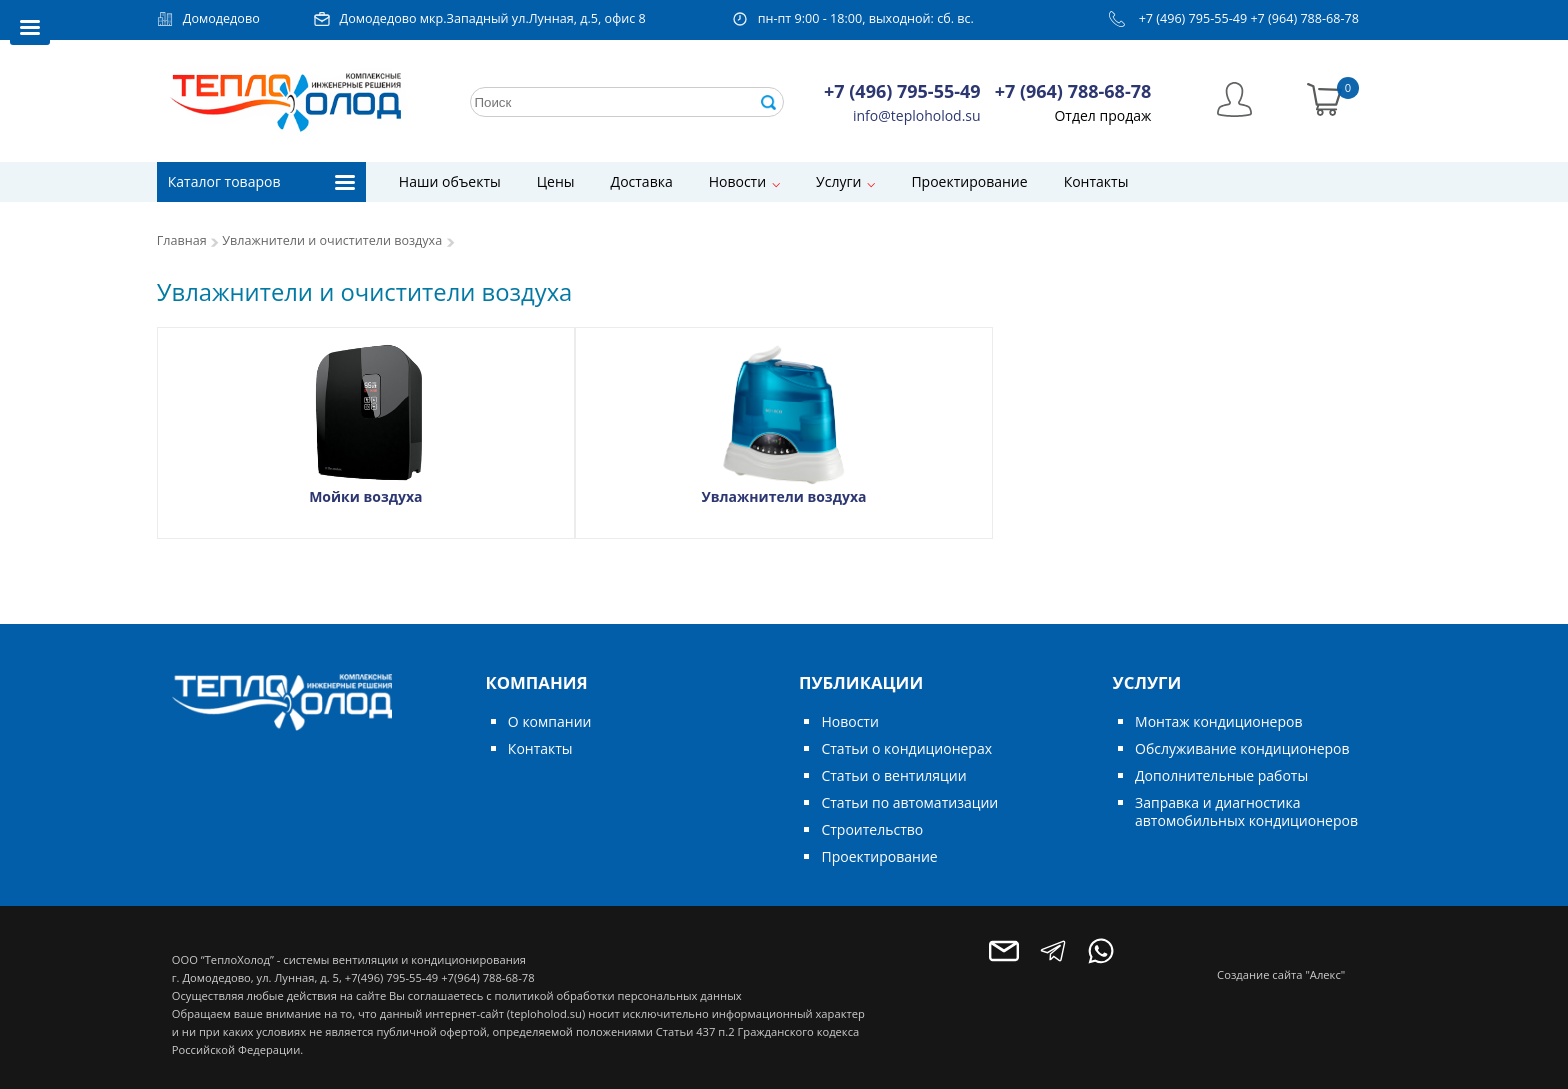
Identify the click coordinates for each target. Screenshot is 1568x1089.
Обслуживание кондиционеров (1242, 748)
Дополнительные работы (1221, 775)
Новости (737, 181)
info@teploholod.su (917, 115)
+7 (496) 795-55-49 (1193, 18)
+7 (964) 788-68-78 (1304, 18)
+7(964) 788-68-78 (487, 977)
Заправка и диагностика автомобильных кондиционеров (1246, 811)
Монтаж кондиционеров (1218, 721)
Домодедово (221, 18)
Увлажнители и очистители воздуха (332, 240)
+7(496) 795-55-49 (391, 977)
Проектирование (969, 181)
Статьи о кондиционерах (906, 748)
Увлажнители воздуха (783, 496)
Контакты (1096, 181)
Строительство (872, 829)
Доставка (642, 181)
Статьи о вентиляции (893, 775)
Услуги (838, 181)
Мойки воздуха (365, 496)
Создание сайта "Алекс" (1281, 974)
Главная (182, 240)
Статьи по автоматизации (909, 802)
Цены (556, 181)
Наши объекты (450, 181)
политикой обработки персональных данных (617, 995)
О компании (550, 721)
